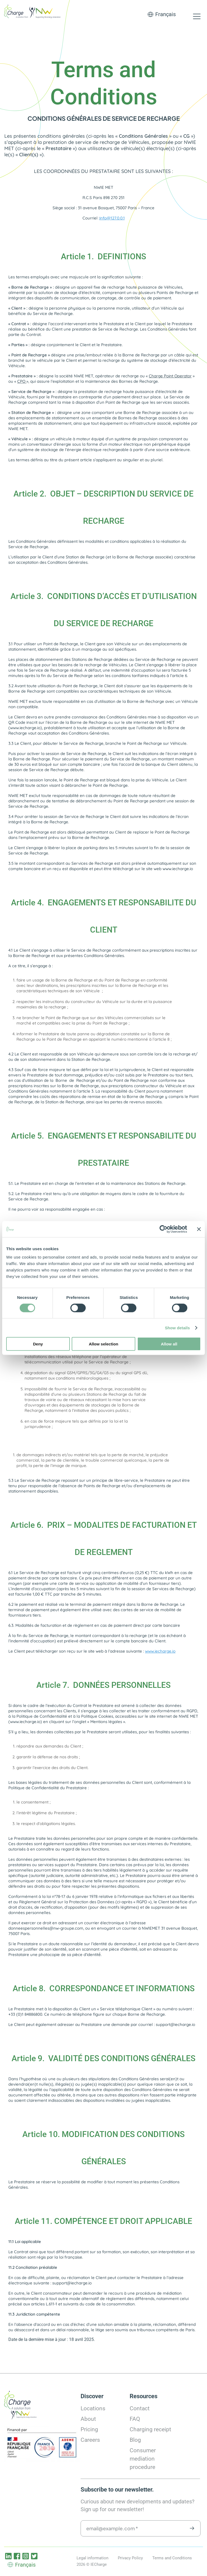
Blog (135, 2440)
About (88, 2419)
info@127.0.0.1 (112, 218)
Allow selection (103, 1344)
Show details (177, 1327)
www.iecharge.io (160, 1651)
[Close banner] (199, 1229)
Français (165, 14)
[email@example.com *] (141, 2528)
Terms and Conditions (172, 2558)
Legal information (92, 2558)
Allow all (169, 1344)
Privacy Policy (130, 2558)
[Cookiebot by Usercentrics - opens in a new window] (163, 1229)
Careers (90, 2440)
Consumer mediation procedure (143, 2458)
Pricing (89, 2429)
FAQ (135, 2419)
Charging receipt (150, 2429)
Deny (38, 1344)
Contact (140, 2408)
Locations (93, 2408)
